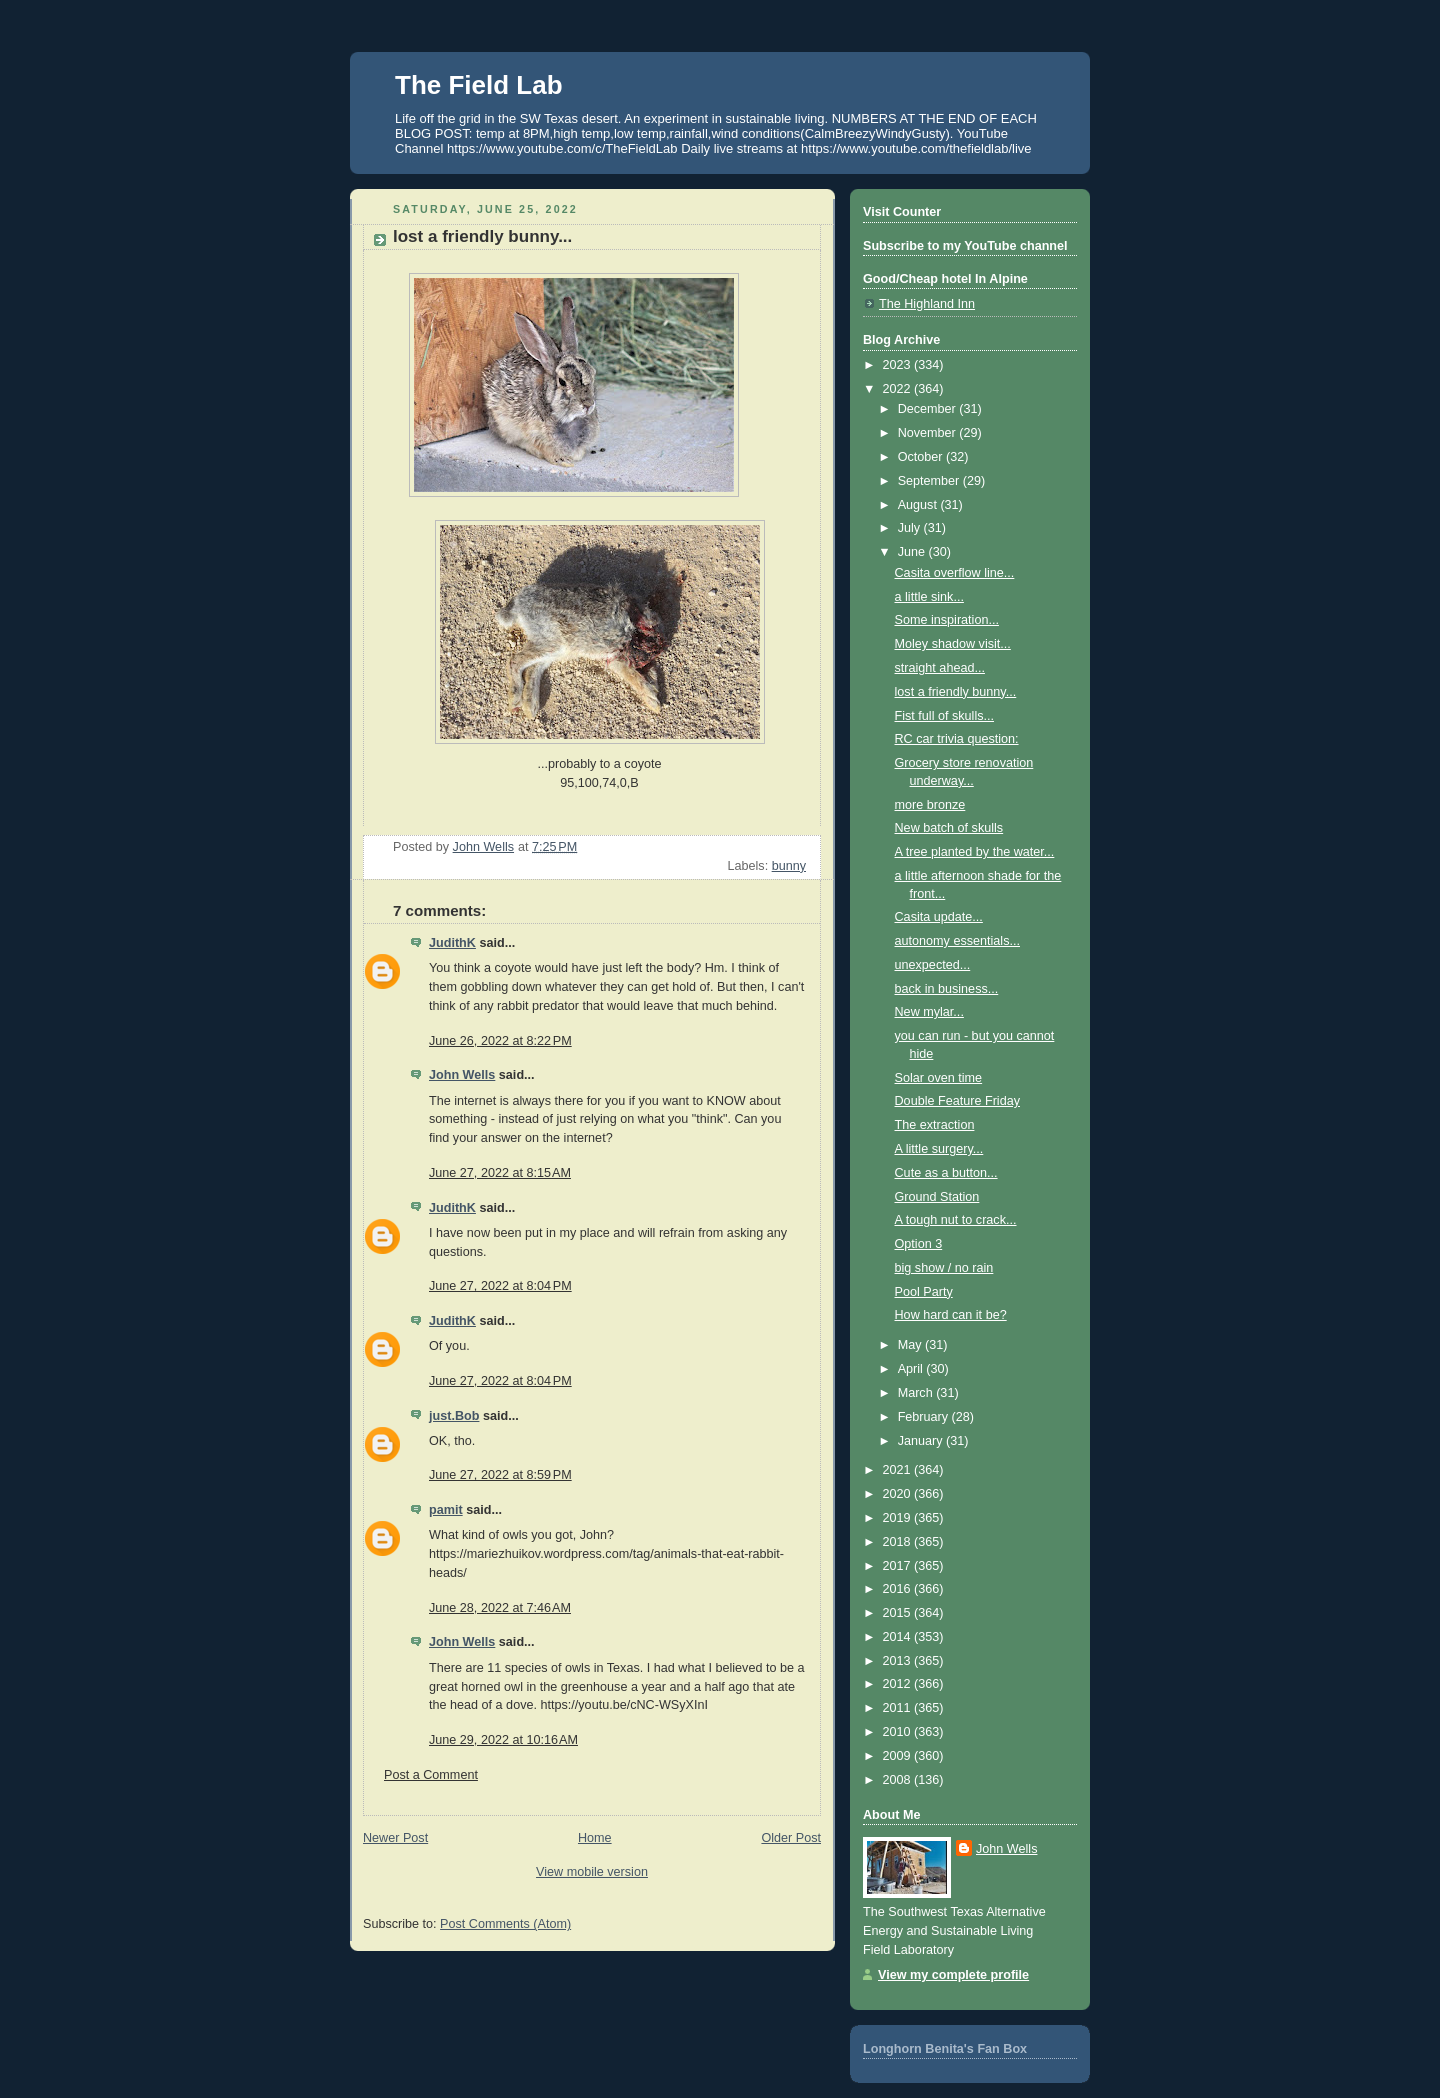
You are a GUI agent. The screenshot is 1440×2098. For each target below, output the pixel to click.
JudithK (452, 943)
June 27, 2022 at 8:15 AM (500, 1173)
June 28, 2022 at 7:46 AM (500, 1608)
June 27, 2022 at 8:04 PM (500, 1286)
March (917, 1393)
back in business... (947, 989)
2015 (899, 1613)
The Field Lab (479, 85)
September (930, 481)
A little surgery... (939, 1149)
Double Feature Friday (957, 1101)
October (922, 457)
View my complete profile (953, 1975)
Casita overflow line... (955, 573)
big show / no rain (944, 1268)
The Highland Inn (927, 304)
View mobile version (592, 1872)
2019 (899, 1518)
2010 (899, 1732)
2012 (899, 1684)
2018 (899, 1542)
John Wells (462, 1075)
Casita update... (939, 917)
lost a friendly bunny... (956, 692)
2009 (899, 1756)
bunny (789, 866)
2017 (899, 1566)
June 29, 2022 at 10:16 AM (503, 1740)
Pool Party (924, 1292)
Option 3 (919, 1244)
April (912, 1369)
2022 (899, 389)
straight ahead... (940, 668)
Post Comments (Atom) (505, 1924)
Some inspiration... (947, 620)
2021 (899, 1470)
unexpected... (933, 965)
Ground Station (937, 1197)
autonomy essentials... (957, 941)
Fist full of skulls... (945, 716)
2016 (899, 1589)
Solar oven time (939, 1078)
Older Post (791, 1838)
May (911, 1345)
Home (595, 1838)
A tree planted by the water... (975, 852)
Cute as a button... (946, 1173)
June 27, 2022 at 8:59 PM (500, 1475)
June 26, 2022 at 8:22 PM (500, 1041)
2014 (899, 1637)
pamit (446, 1510)
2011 (899, 1708)
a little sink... (929, 597)
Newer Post (395, 1838)
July (911, 528)
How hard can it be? (951, 1315)
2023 (899, 365)
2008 (899, 1780)
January (922, 1441)
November (929, 433)
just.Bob (454, 1416)
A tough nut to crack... (956, 1220)
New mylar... (929, 1012)
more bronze (930, 805)
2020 (899, 1494)
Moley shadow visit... (953, 644)
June (913, 552)
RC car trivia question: (957, 739)
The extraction (935, 1125)
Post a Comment (431, 1775)
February (925, 1417)
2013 (899, 1661)
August (919, 505)
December (929, 409)
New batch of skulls (949, 828)
